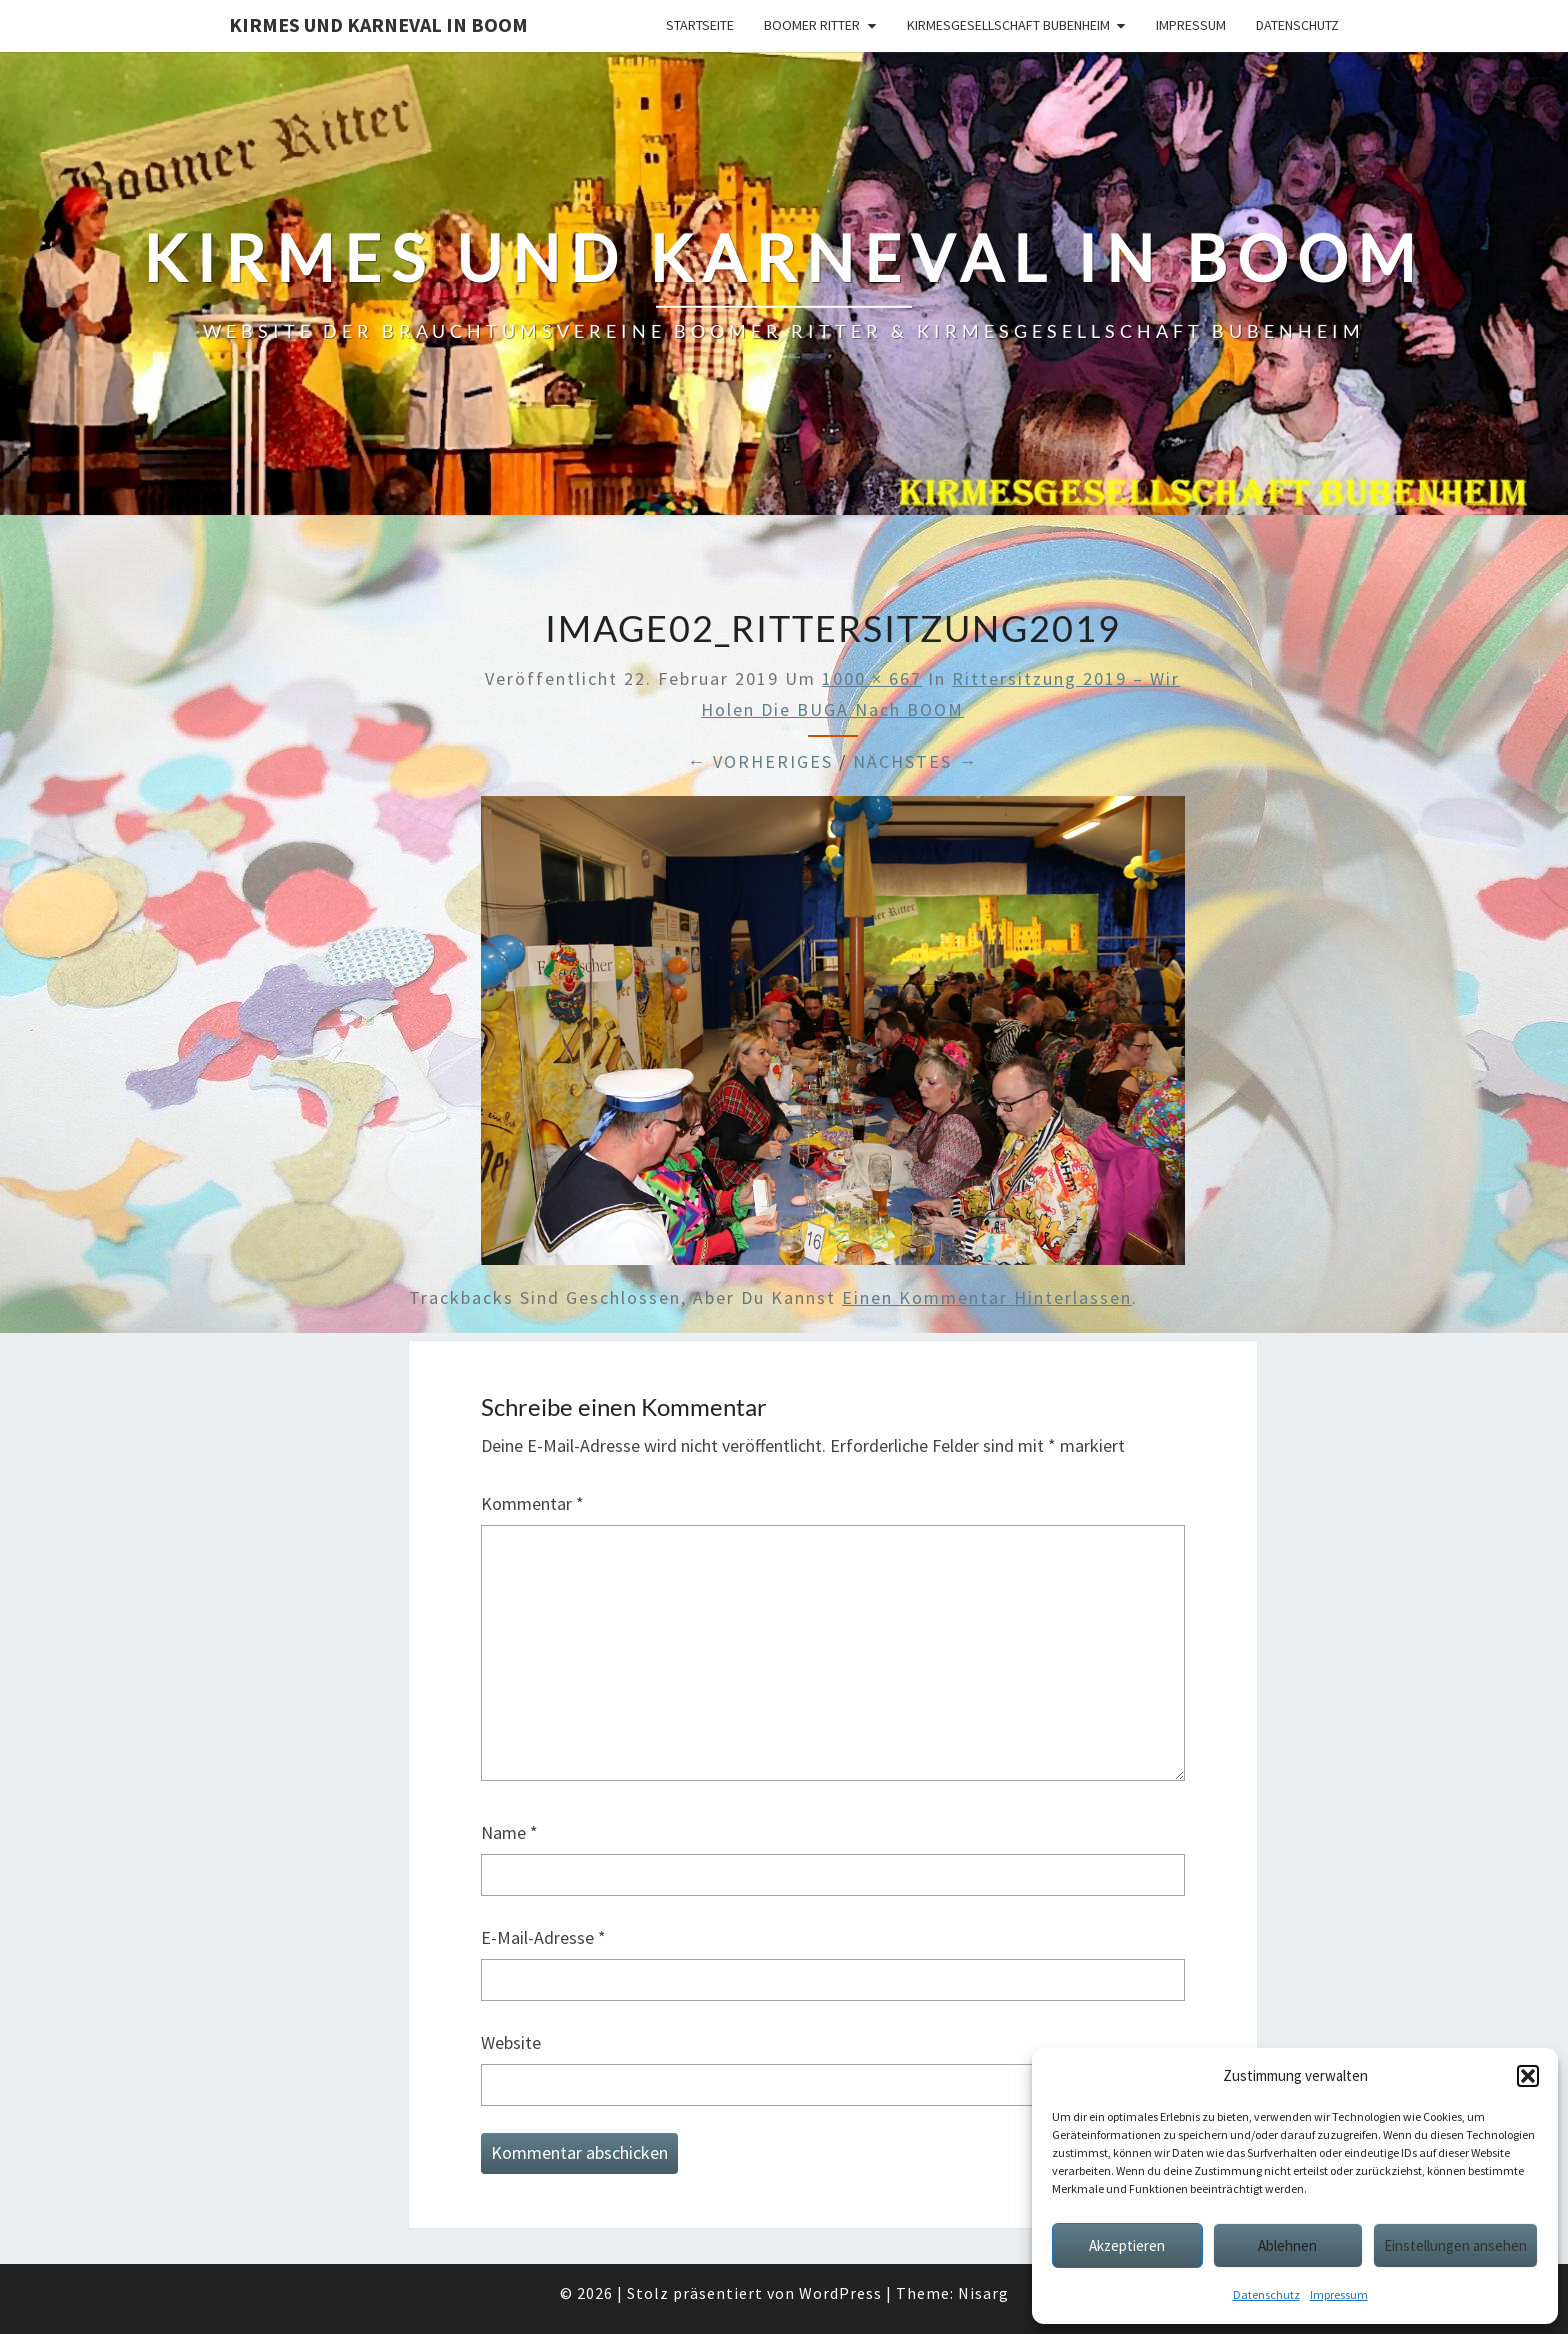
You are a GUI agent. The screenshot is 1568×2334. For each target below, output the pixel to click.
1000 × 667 (872, 678)
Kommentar (532, 1503)
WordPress (840, 2293)
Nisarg (983, 2293)
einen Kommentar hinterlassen (987, 1297)
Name (509, 1832)
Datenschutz (1266, 2294)
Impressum (1339, 2294)
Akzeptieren (1127, 2245)
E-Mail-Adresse (543, 1937)
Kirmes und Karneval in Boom (378, 24)
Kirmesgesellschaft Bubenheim (1008, 25)
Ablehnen (1287, 2245)
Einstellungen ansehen (1455, 2245)
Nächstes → (915, 761)
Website (511, 2042)
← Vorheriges (760, 761)
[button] (1528, 2076)
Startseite (700, 25)
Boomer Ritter (812, 25)
